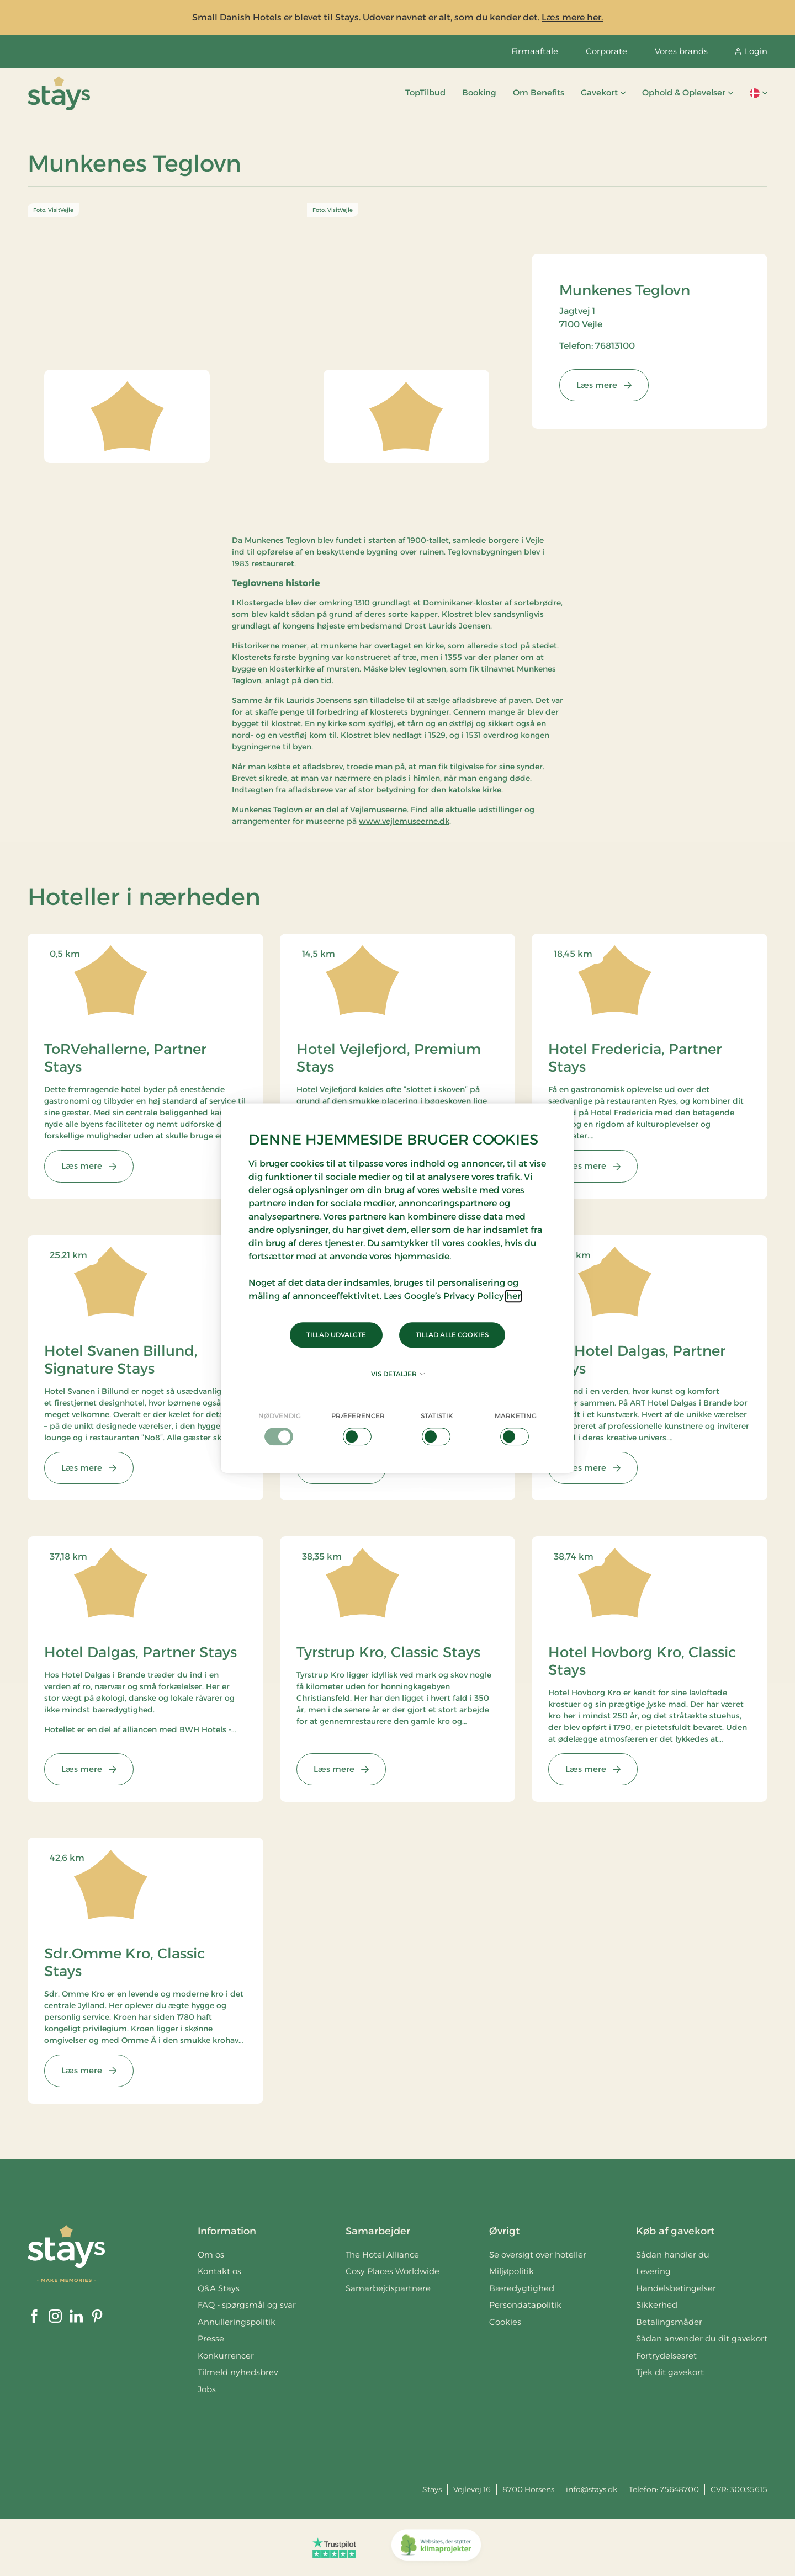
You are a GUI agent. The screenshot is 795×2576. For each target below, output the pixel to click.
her (513, 1296)
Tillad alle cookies (452, 1334)
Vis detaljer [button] (398, 1374)
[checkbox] (279, 1428)
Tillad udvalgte (336, 1334)
